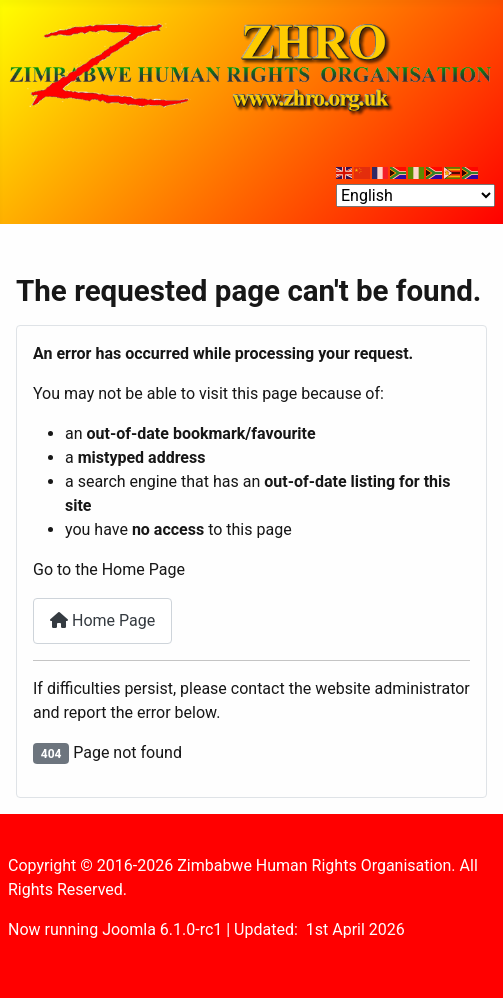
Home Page (102, 620)
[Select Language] (415, 195)
